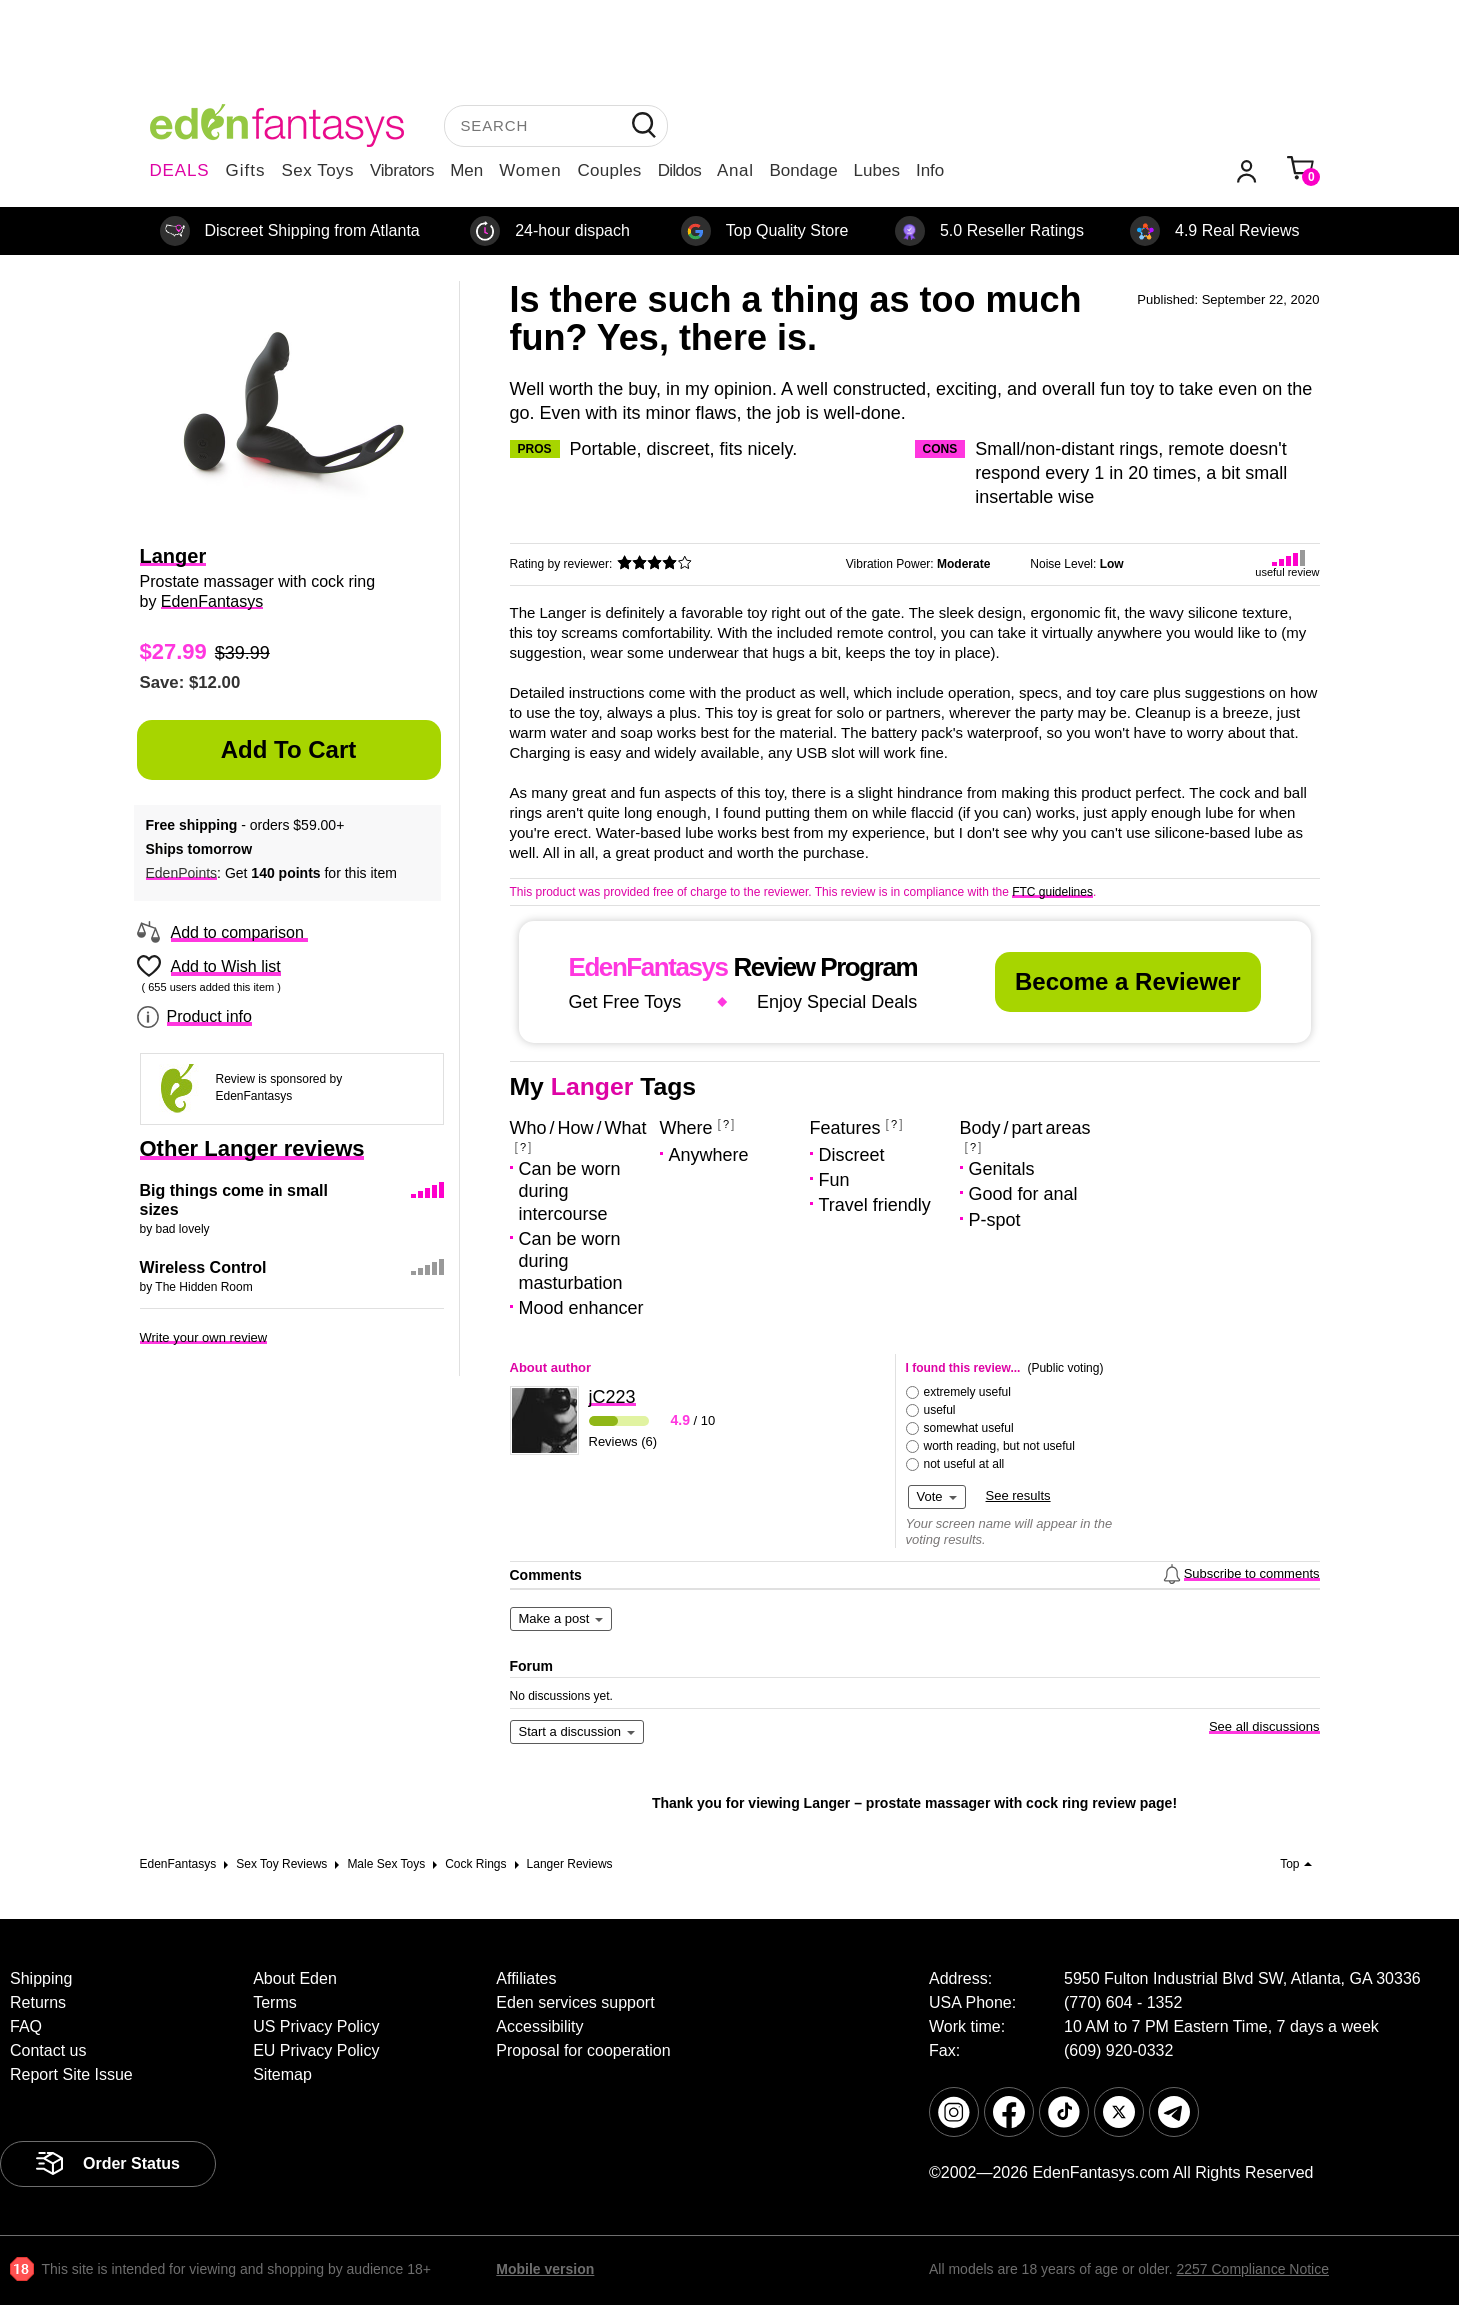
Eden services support (575, 2002)
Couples (610, 170)
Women (530, 170)
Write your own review (204, 1337)
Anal (735, 170)
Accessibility (539, 2026)
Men (466, 170)
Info (930, 170)
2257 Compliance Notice (1252, 2269)
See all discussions (1264, 1726)
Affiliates (526, 1978)
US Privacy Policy (316, 2026)
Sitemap (282, 2074)
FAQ (26, 2026)
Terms (275, 2002)
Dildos (679, 170)
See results (1018, 1495)
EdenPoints (182, 873)
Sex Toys (317, 170)
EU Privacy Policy (316, 2050)
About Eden (295, 1978)
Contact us (48, 2050)
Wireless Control (203, 1267)
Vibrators (402, 170)
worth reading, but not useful (999, 1446)
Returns (38, 2002)
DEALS (180, 170)
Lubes (877, 170)
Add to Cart (289, 749)
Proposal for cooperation (583, 2050)
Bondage (804, 170)
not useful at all (964, 1464)
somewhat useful (969, 1428)
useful (940, 1410)
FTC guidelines (1052, 892)
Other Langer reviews (252, 1148)
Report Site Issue (71, 2074)
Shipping (41, 1978)
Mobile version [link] (545, 2269)
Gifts (245, 170)
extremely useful (967, 1392)
